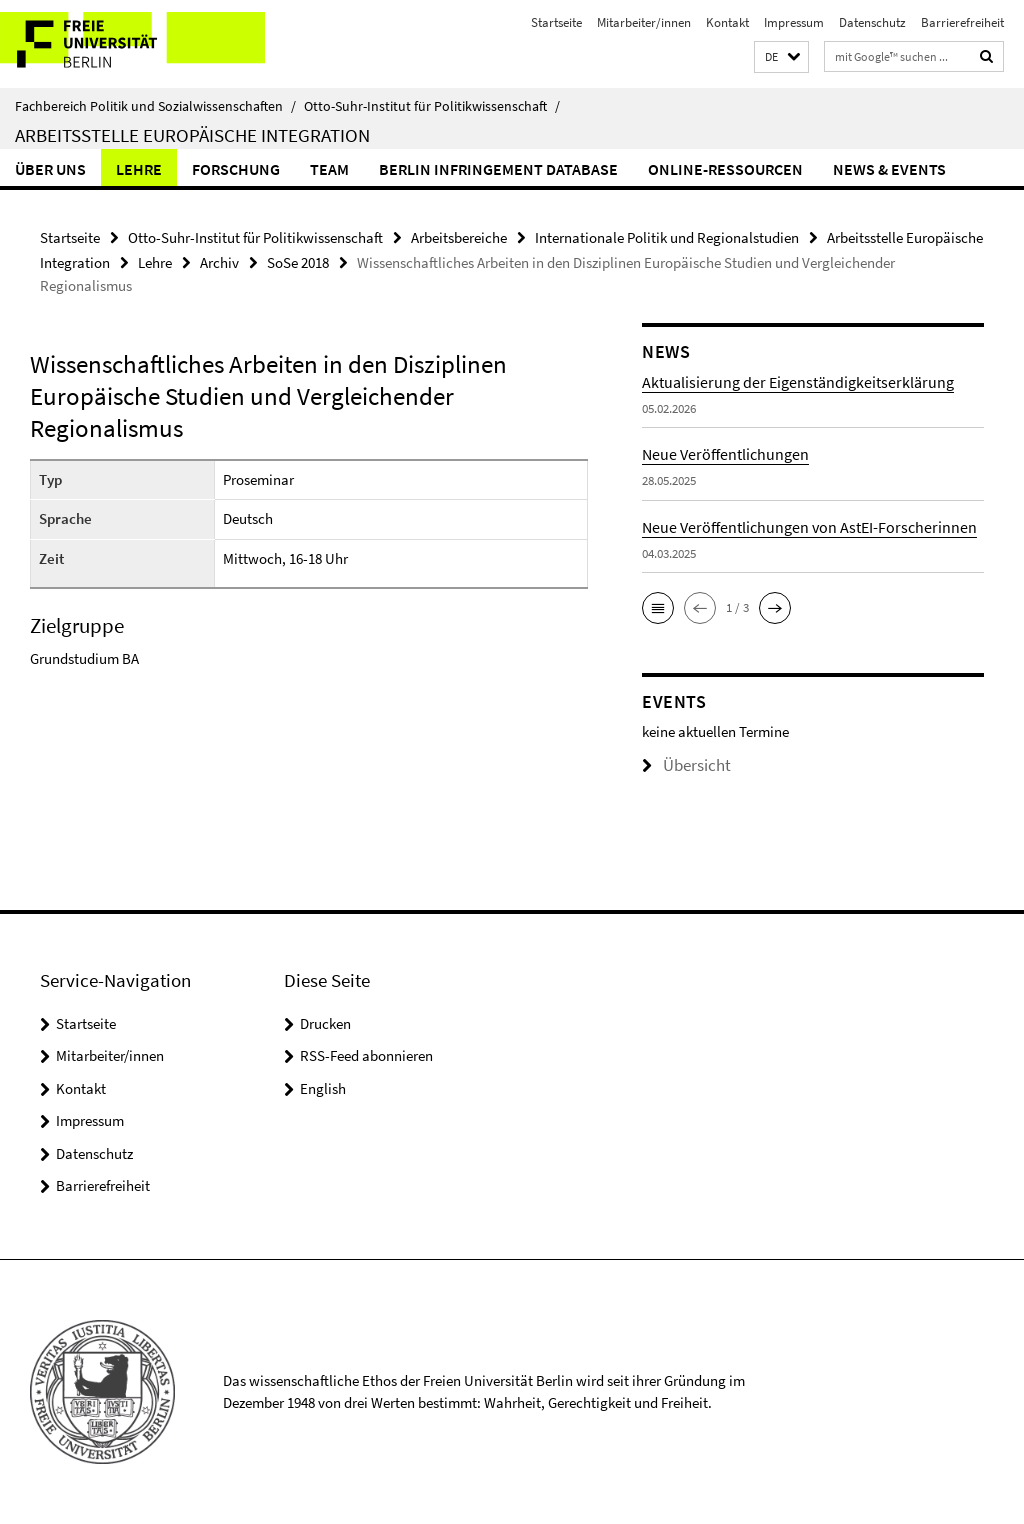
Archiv (219, 257)
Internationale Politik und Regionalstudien (667, 235)
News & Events (889, 169)
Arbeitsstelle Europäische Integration (192, 135)
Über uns (50, 169)
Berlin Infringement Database (498, 169)
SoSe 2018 (298, 257)
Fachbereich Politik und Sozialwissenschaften (155, 106)
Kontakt (727, 22)
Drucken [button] (325, 1023)
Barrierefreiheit (962, 22)
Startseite (556, 22)
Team (329, 169)
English (323, 1088)
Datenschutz (872, 22)
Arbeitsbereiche (459, 235)
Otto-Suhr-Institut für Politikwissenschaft (432, 106)
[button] (781, 57)
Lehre (139, 169)
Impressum (794, 22)
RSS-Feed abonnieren (366, 1055)
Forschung (236, 169)
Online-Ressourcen (725, 169)
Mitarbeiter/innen (644, 22)
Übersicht (678, 758)
